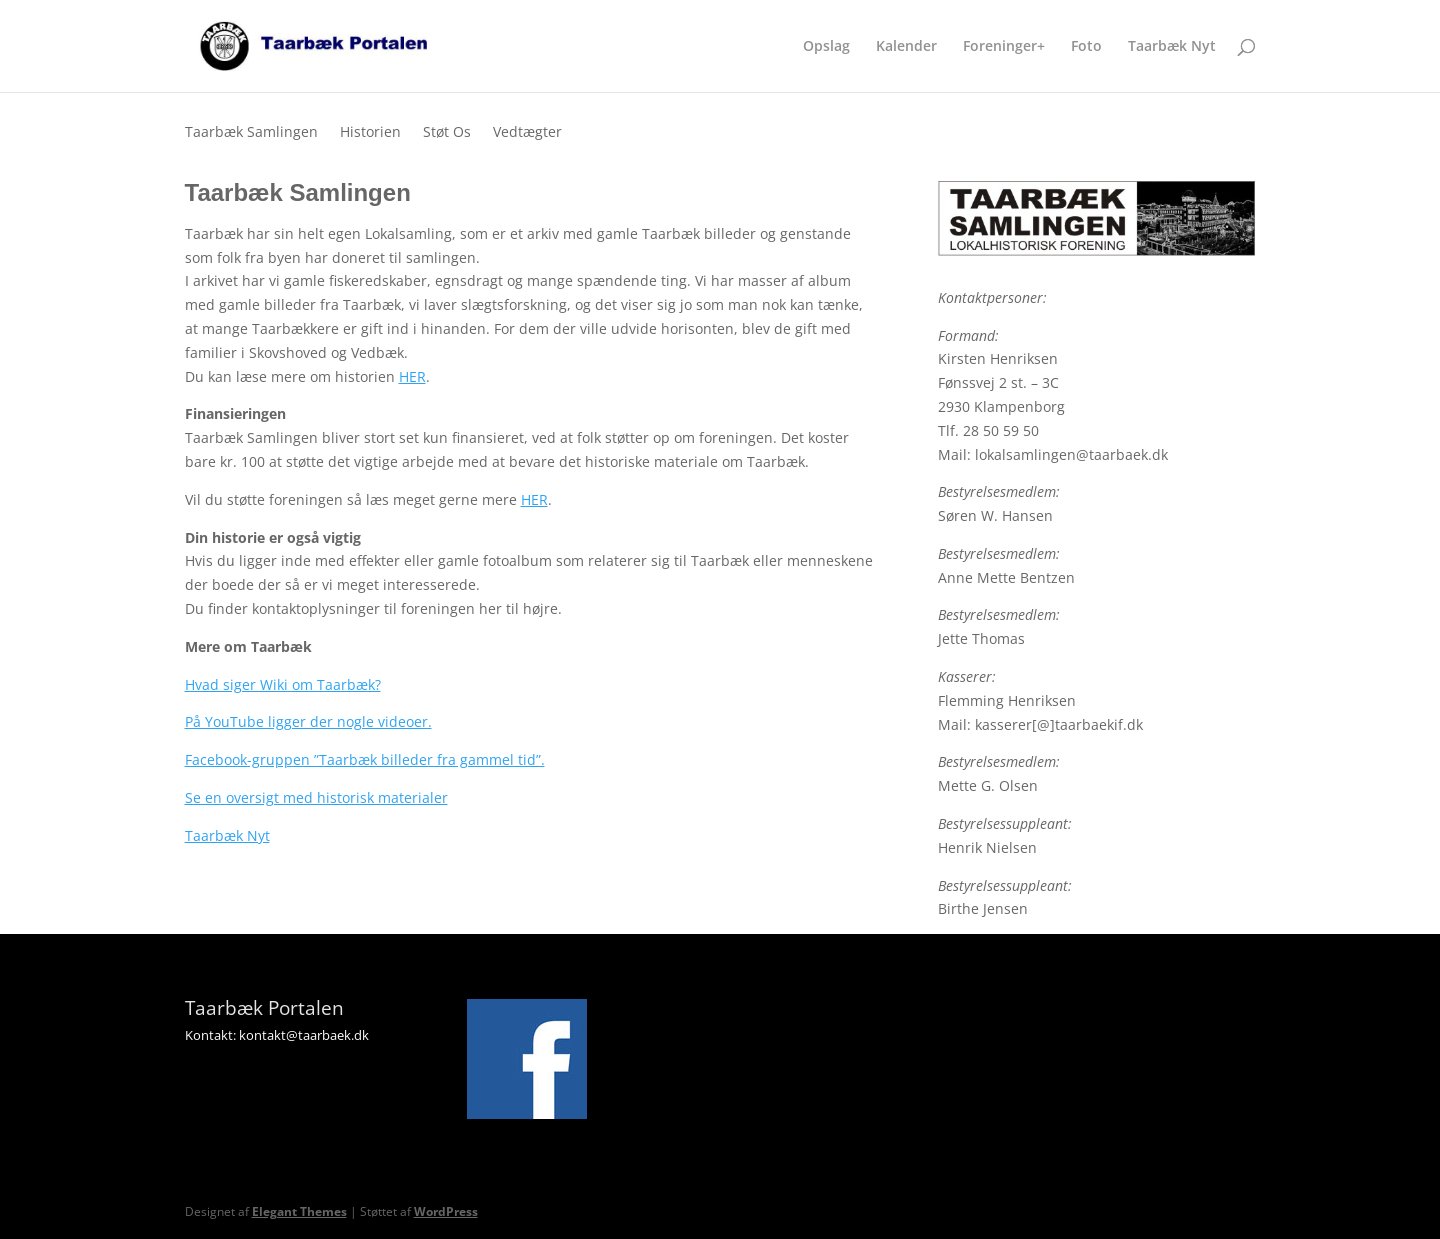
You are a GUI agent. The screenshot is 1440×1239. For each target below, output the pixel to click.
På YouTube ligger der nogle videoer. (308, 721)
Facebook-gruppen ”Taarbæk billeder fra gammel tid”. (365, 759)
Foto (1086, 47)
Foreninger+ (1004, 47)
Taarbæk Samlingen (251, 133)
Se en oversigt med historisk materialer (316, 797)
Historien (370, 133)
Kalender (906, 47)
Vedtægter (527, 133)
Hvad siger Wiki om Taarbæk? (283, 684)
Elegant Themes (299, 1211)
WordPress (446, 1211)
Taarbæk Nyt (1172, 47)
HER (412, 376)
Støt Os (447, 133)
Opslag (826, 47)
